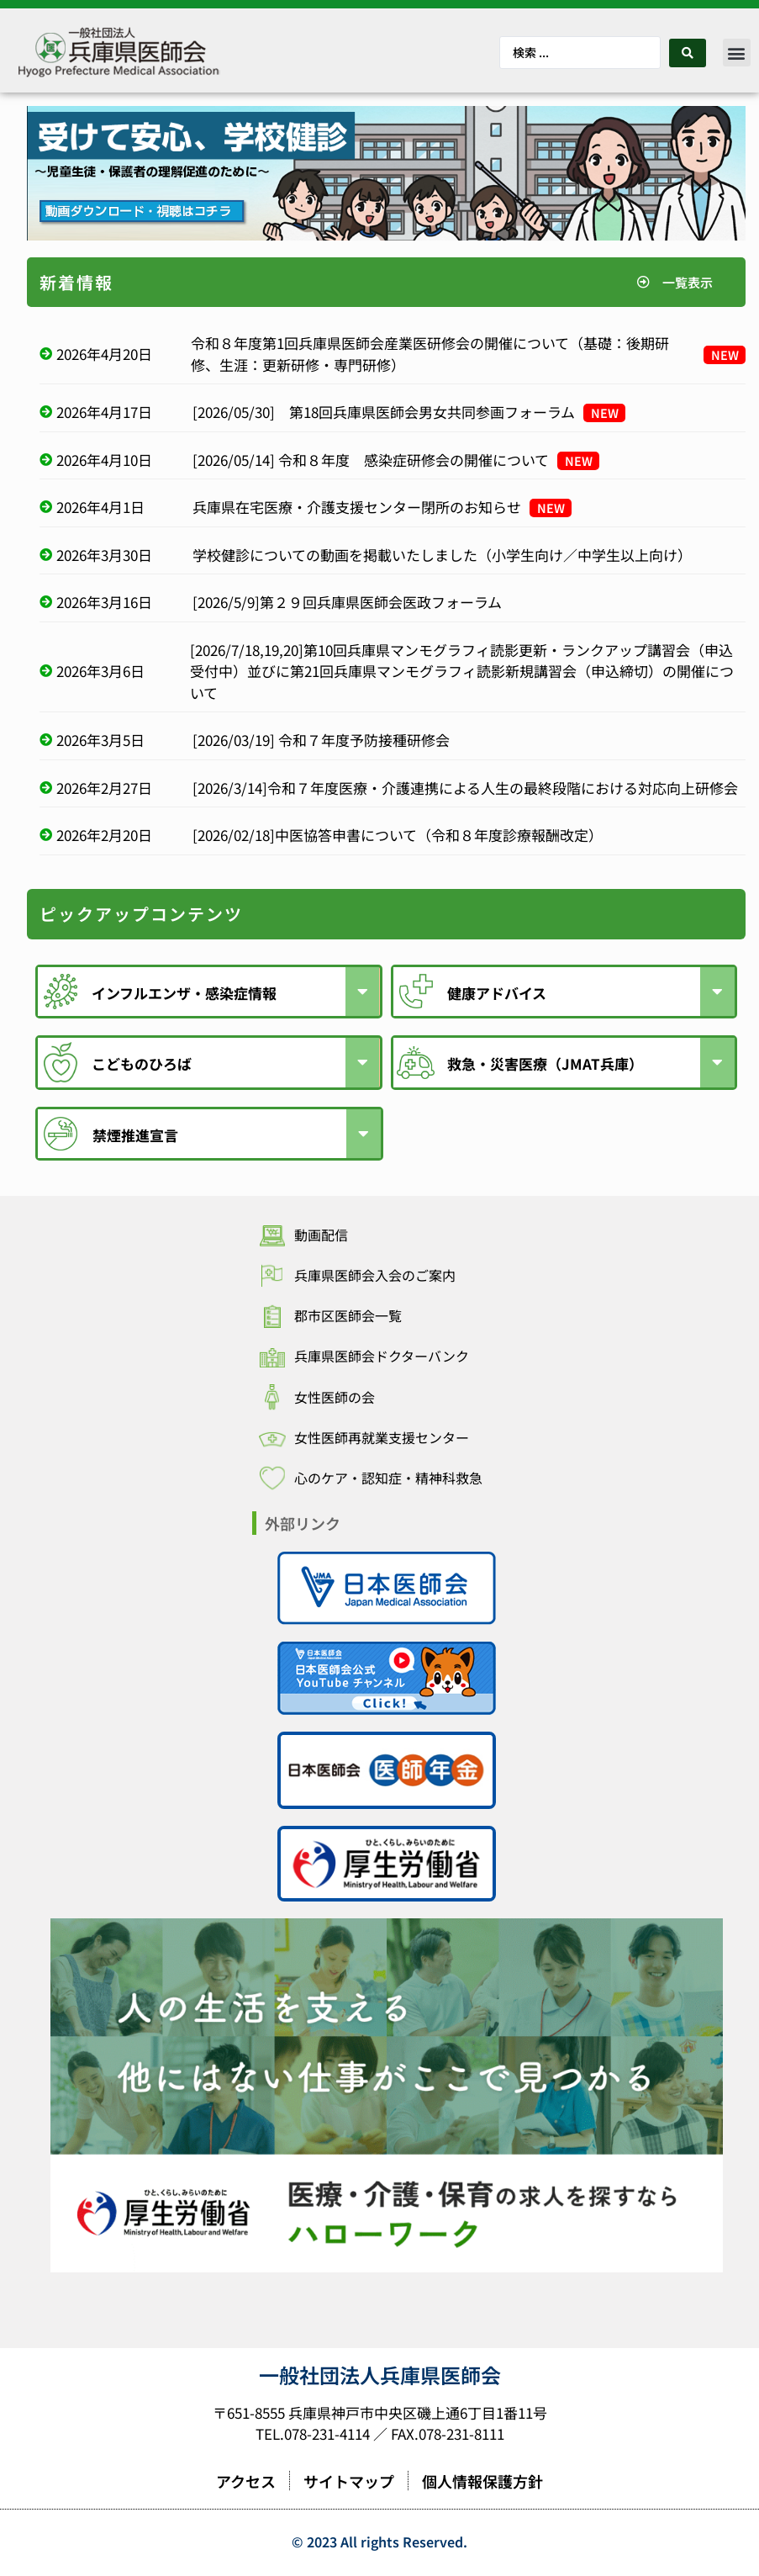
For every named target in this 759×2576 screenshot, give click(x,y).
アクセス (246, 2483)
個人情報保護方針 (482, 2483)
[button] (737, 52)
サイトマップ (348, 2483)
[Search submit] (687, 53)
